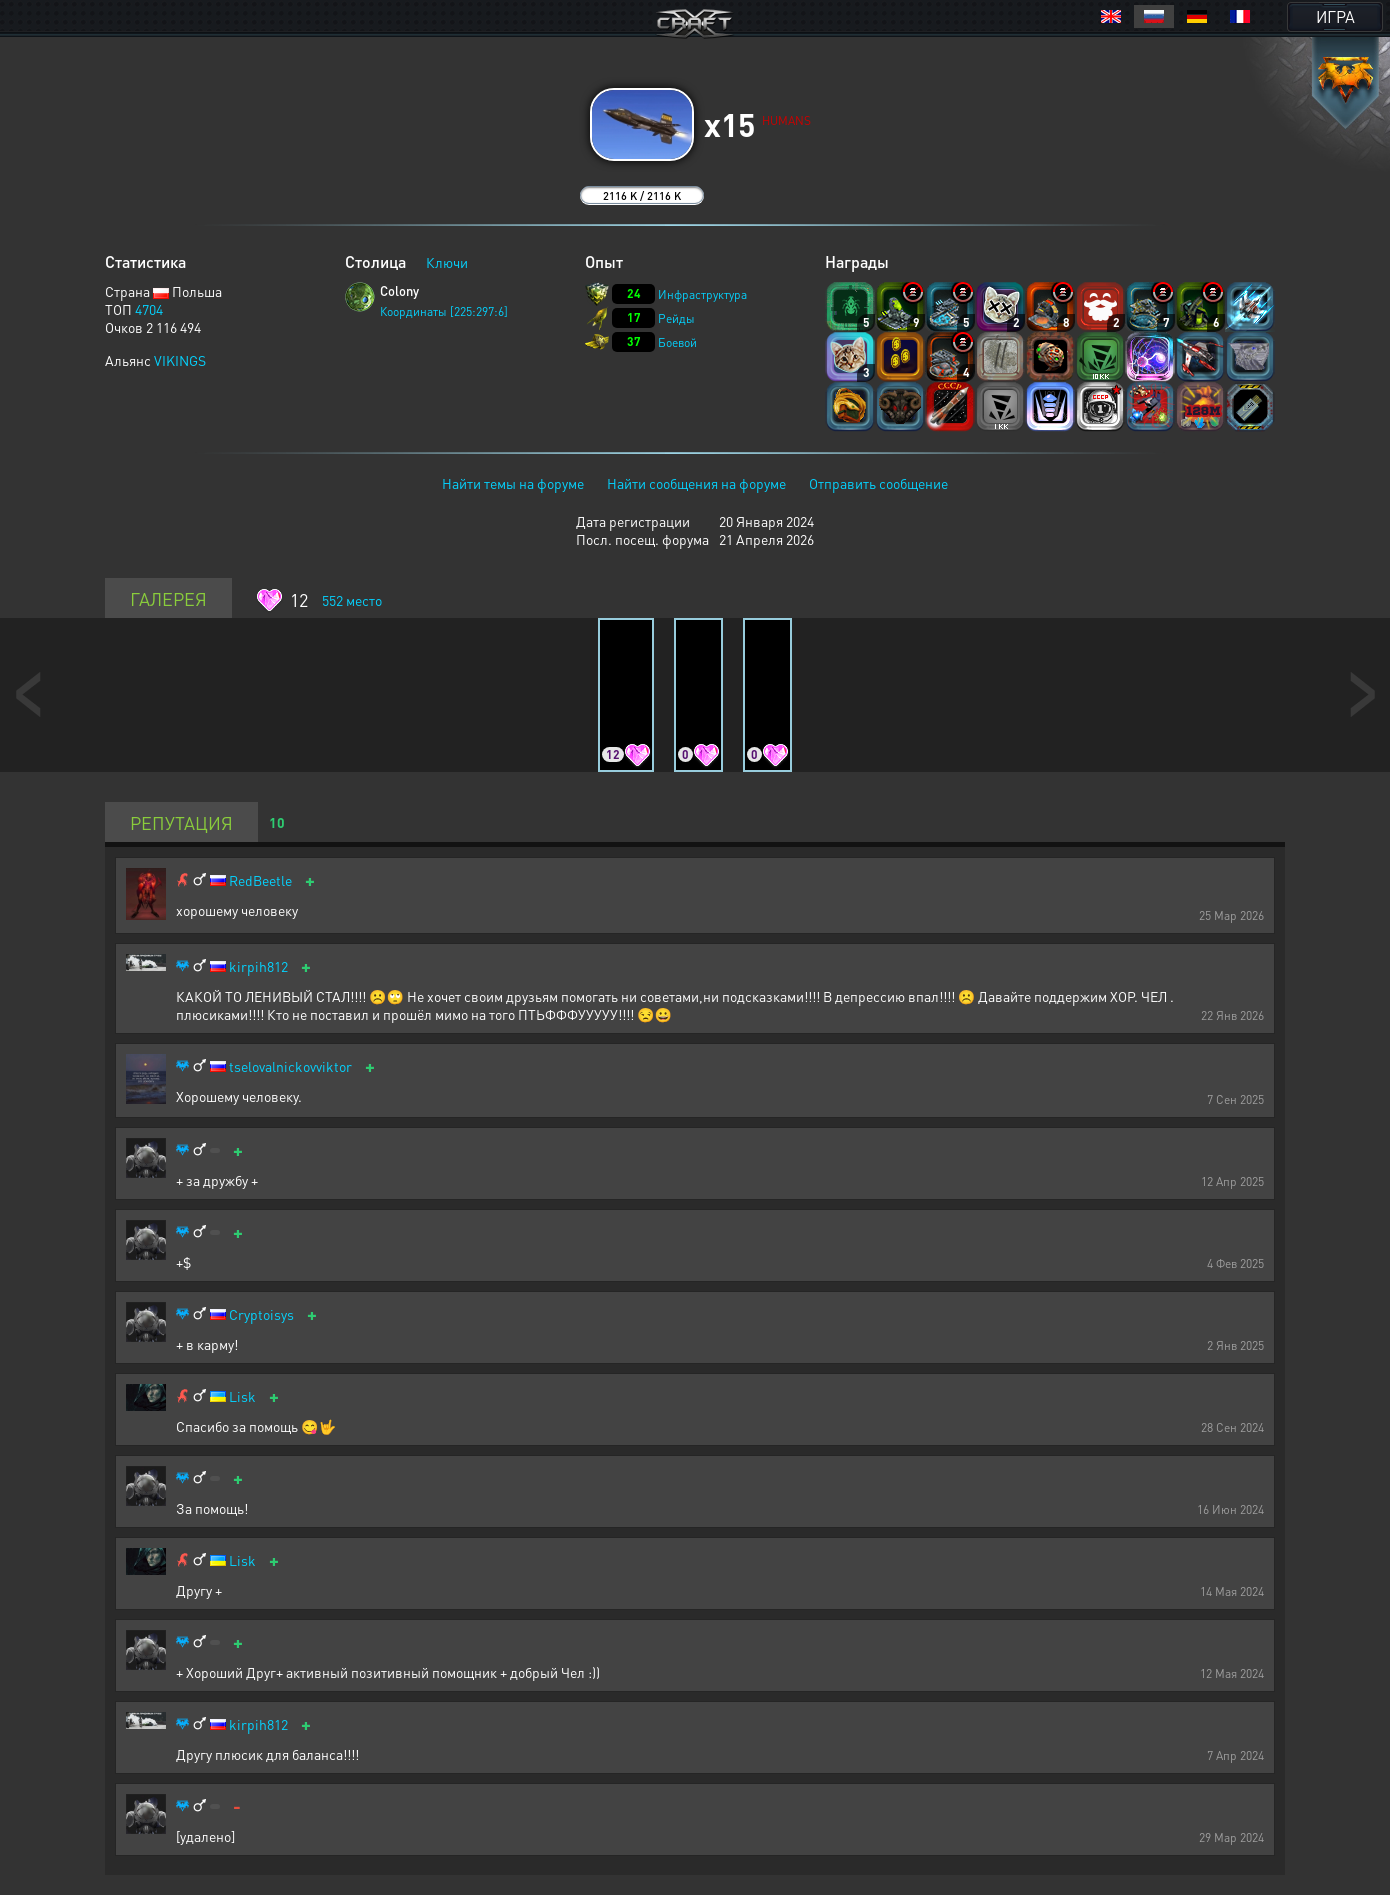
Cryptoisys (261, 1314)
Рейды (676, 318)
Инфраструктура (702, 294)
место (352, 600)
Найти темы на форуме (513, 483)
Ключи (447, 262)
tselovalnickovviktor (290, 1066)
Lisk (242, 1396)
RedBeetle (260, 880)
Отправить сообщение (878, 483)
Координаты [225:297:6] (444, 311)
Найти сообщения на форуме (696, 483)
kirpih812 (258, 966)
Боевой (677, 342)
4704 (149, 309)
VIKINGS (180, 360)
